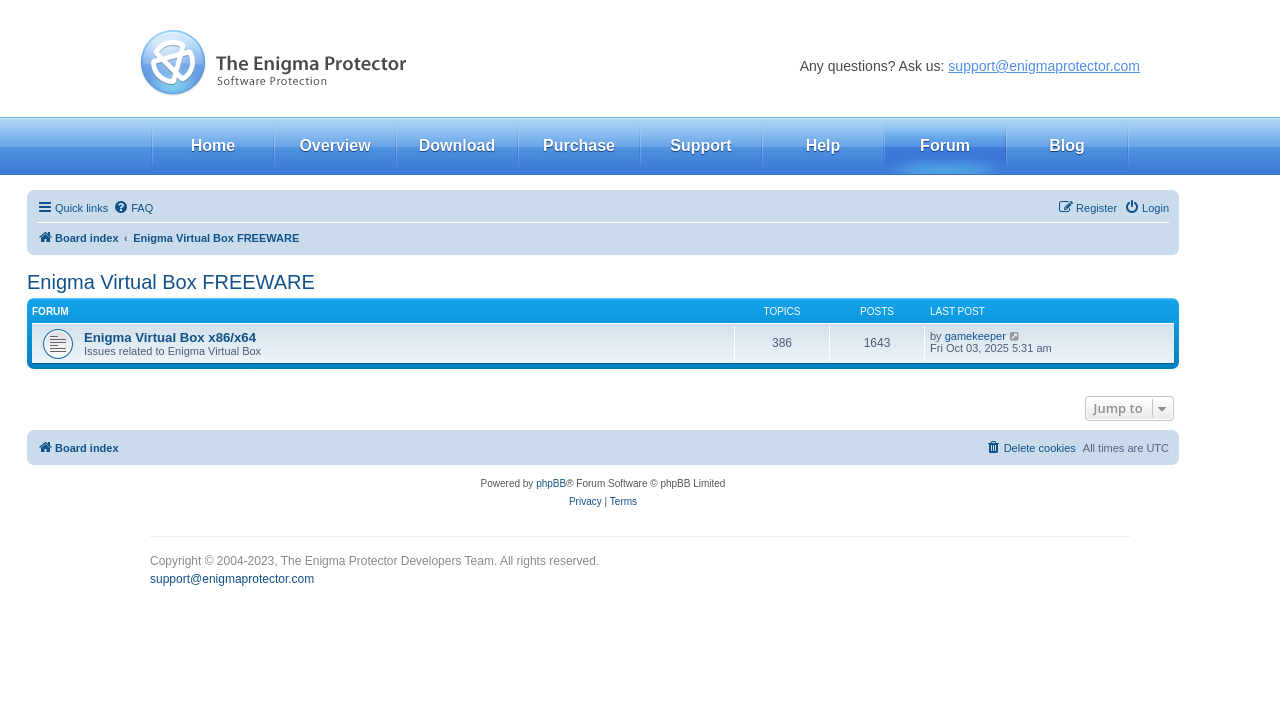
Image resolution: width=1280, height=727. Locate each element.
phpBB (551, 483)
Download (457, 145)
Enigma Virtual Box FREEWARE (171, 282)
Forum (945, 145)
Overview (334, 145)
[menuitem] (133, 208)
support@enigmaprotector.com (1044, 66)
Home (213, 145)
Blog (1067, 145)
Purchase (579, 145)
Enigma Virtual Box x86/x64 (170, 337)
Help (823, 145)
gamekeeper (975, 336)
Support (700, 145)
